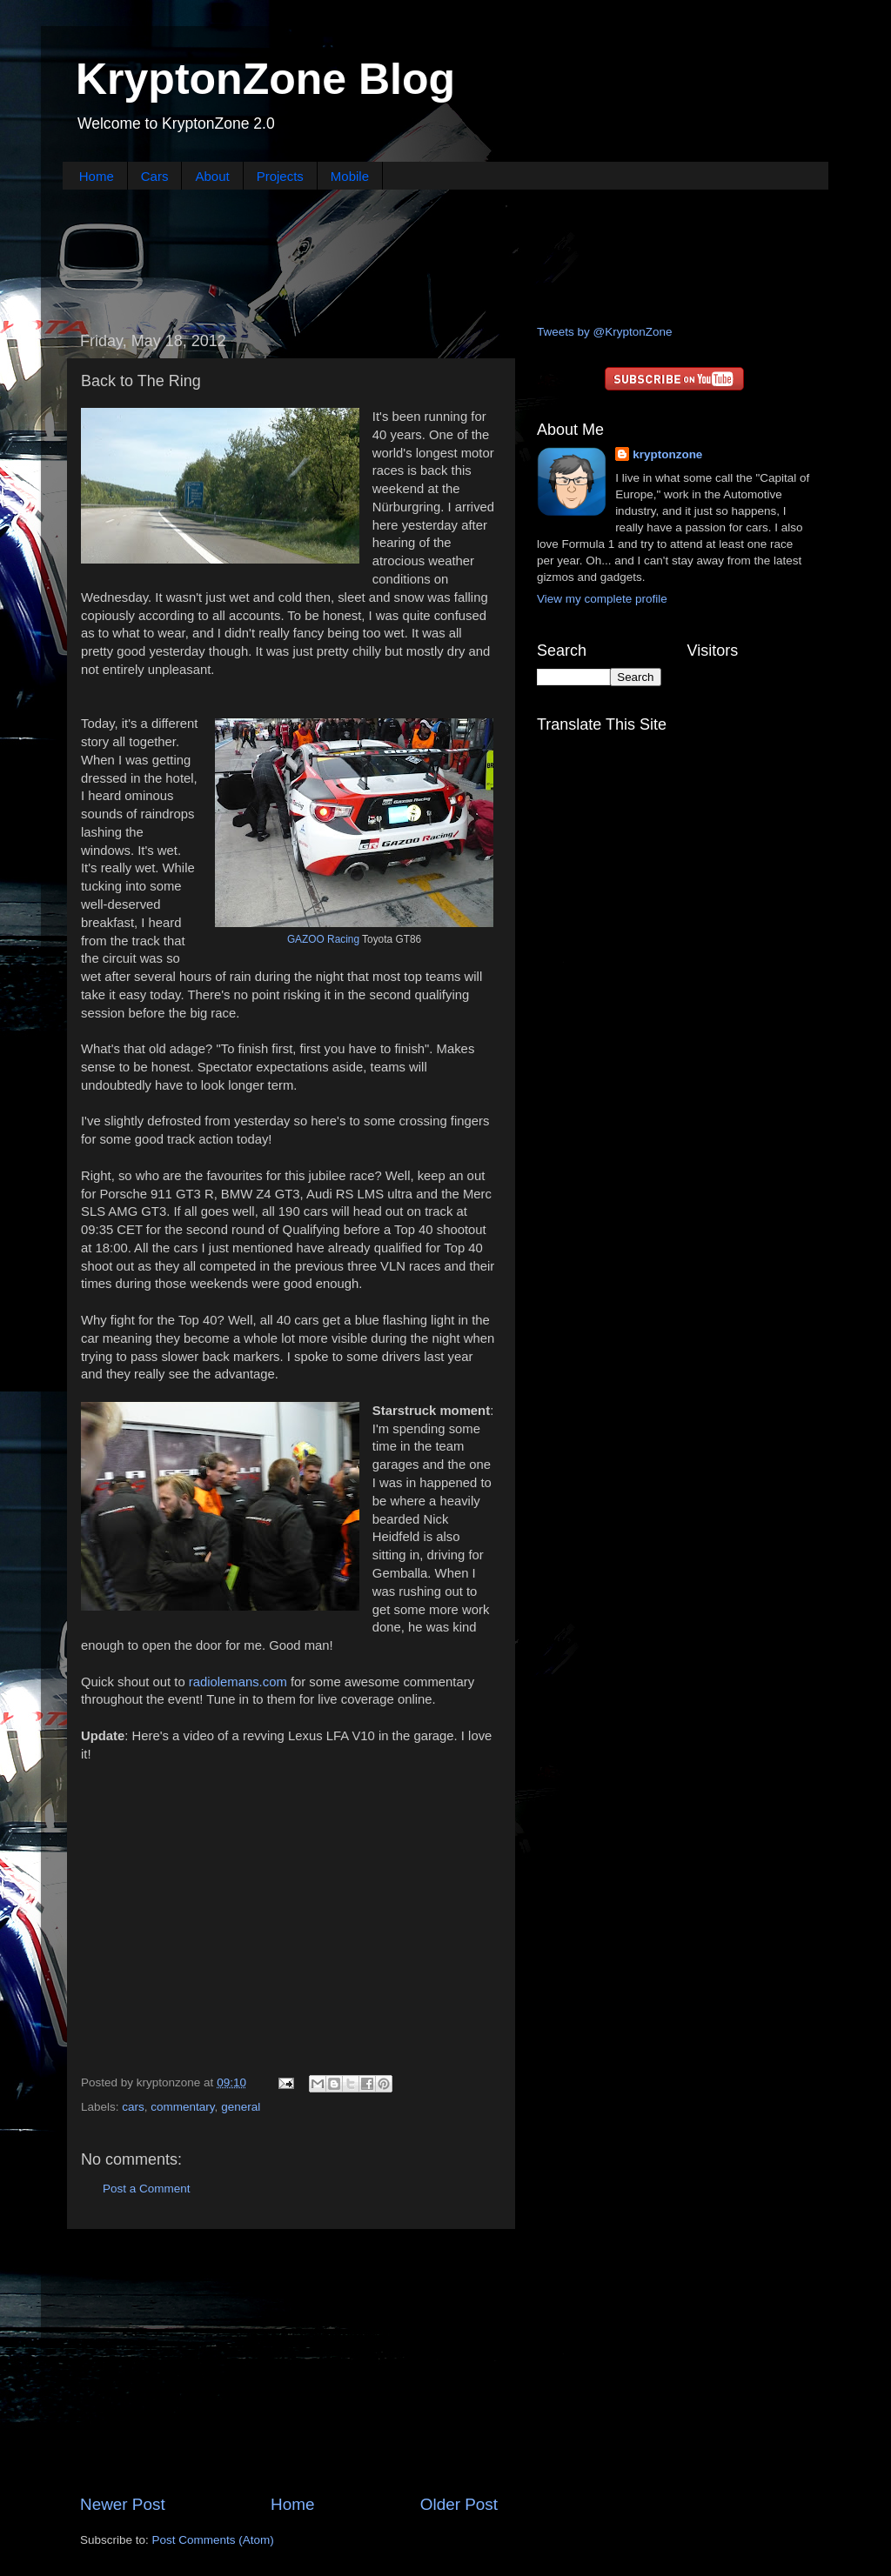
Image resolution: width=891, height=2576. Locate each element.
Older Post (459, 2504)
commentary (182, 2106)
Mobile (350, 176)
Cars (155, 176)
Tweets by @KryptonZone (605, 331)
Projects (280, 176)
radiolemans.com (238, 1682)
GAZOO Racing (323, 939)
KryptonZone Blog (265, 79)
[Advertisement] (445, 255)
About (212, 176)
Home (96, 176)
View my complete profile (602, 598)
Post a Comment (147, 2188)
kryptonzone (667, 454)
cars (133, 2106)
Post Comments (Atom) (213, 2539)
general (240, 2106)
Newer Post (122, 2504)
